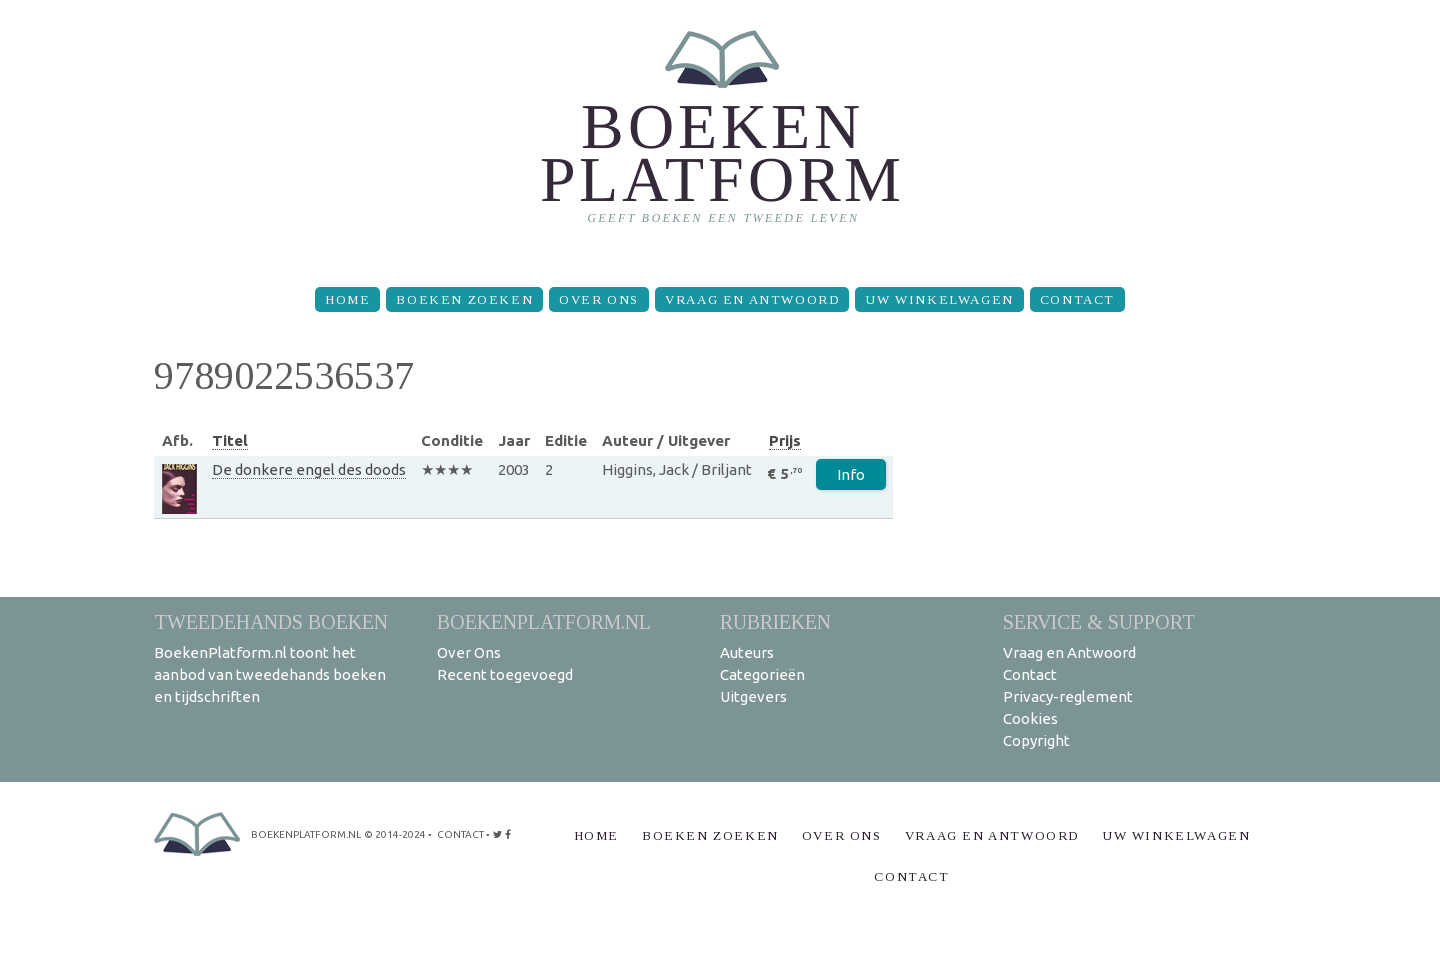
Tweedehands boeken (271, 621)
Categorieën (762, 674)
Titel (230, 440)
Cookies (1030, 718)
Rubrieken (775, 621)
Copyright (1036, 740)
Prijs (785, 440)
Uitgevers (753, 696)
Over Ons (599, 299)
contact (460, 834)
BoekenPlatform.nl (544, 621)
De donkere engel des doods (309, 469)
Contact (1077, 299)
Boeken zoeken (464, 299)
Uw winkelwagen (939, 299)
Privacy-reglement (1068, 696)
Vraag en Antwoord (752, 299)
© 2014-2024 (395, 834)
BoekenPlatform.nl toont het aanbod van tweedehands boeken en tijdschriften (270, 674)
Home (347, 299)
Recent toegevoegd (505, 674)
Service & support (1099, 621)
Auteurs (747, 652)
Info (851, 474)
